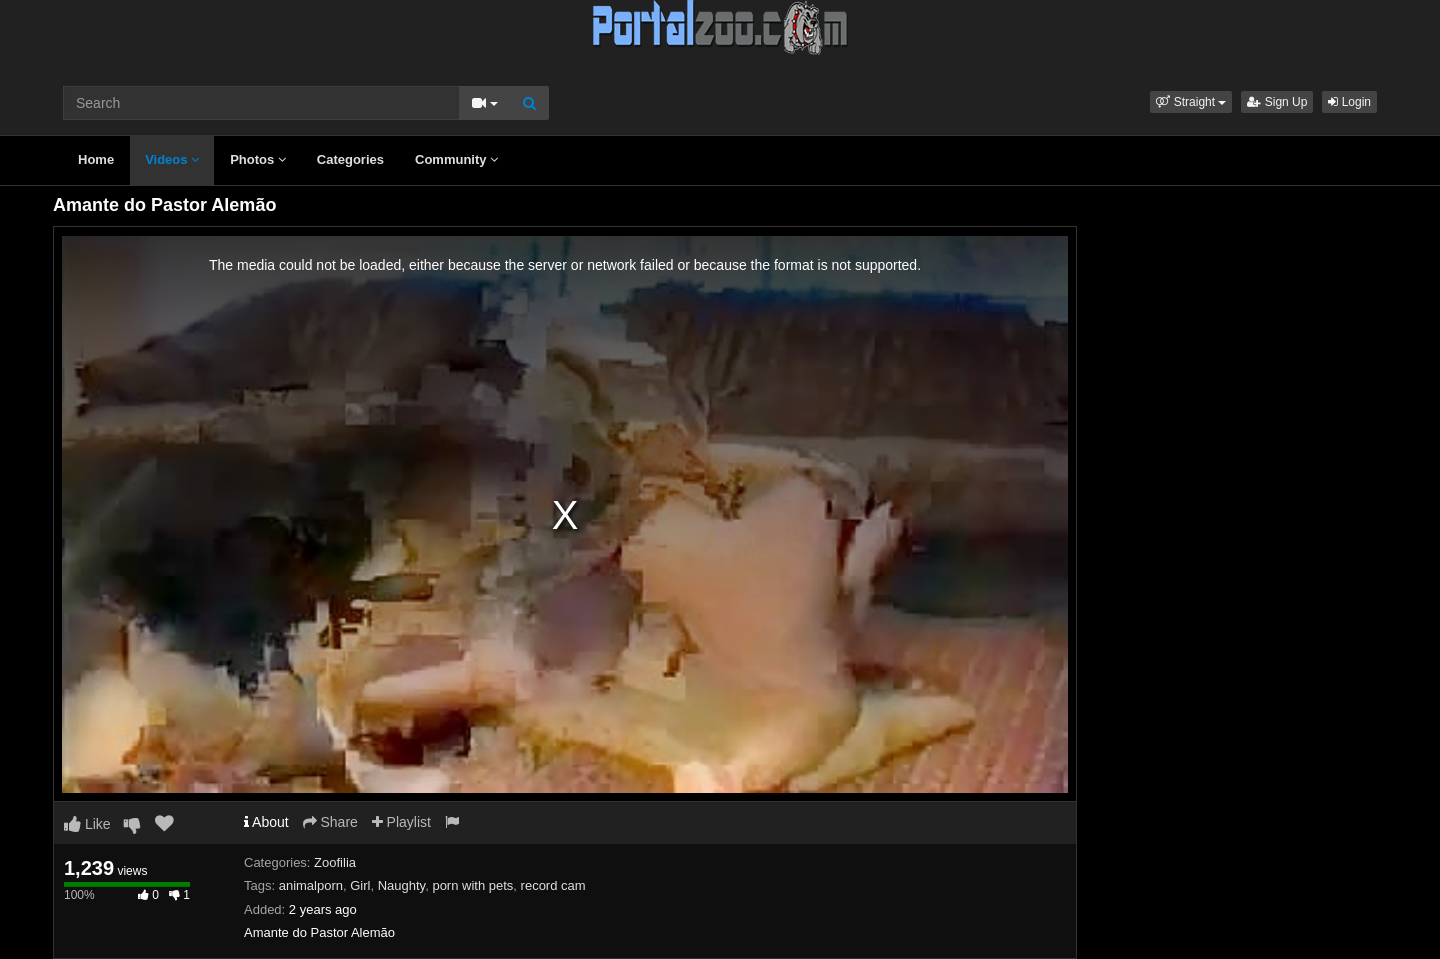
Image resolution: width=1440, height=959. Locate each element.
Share (330, 822)
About (266, 822)
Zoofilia (335, 862)
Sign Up (1277, 102)
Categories (350, 159)
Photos (258, 159)
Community (456, 159)
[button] (1191, 102)
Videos (172, 159)
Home (96, 159)
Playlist (401, 822)
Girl (360, 885)
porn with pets (472, 885)
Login (1349, 102)
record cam (553, 885)
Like (87, 824)
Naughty (401, 885)
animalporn (311, 885)
